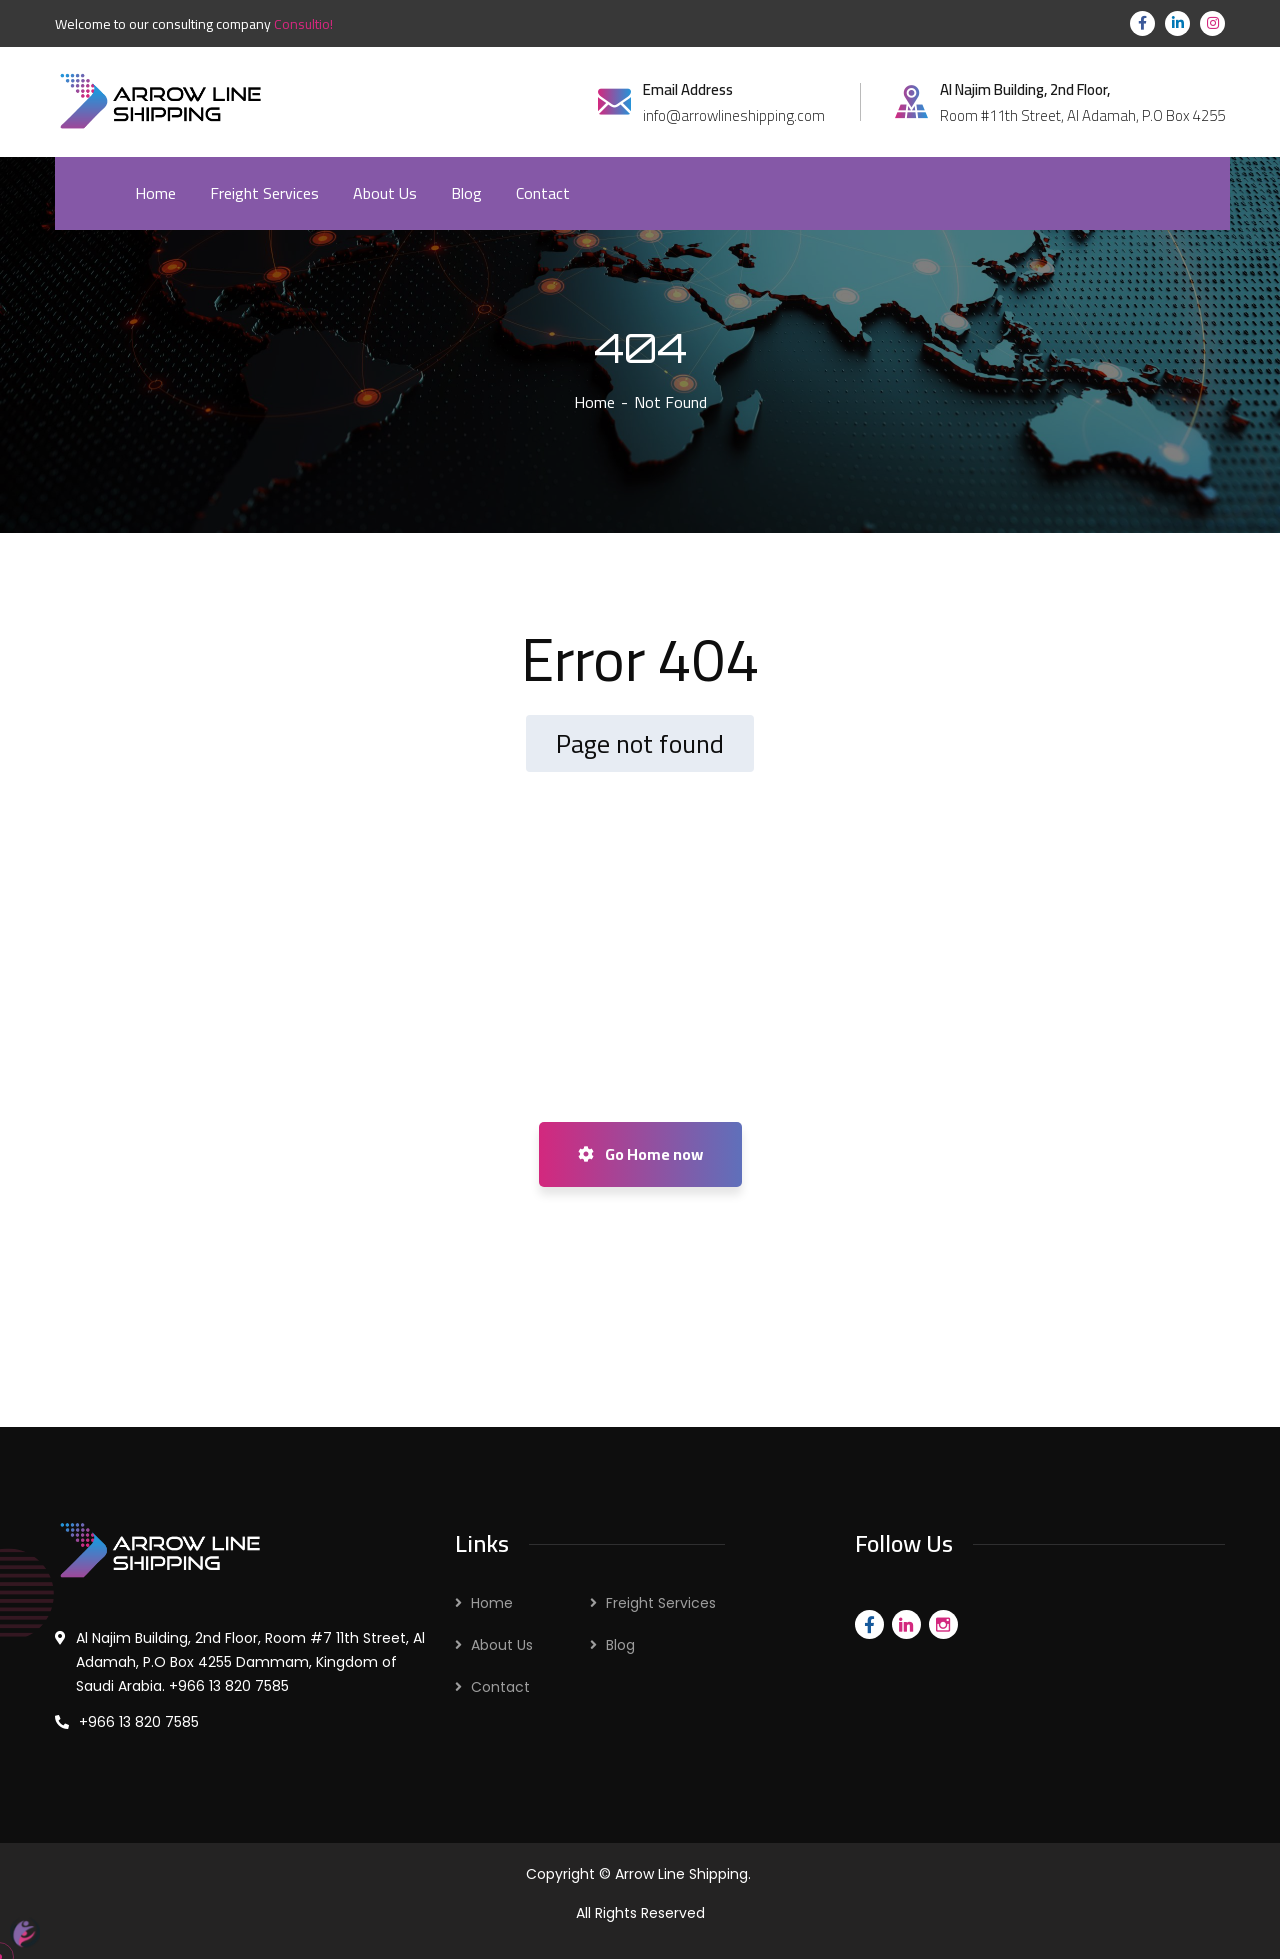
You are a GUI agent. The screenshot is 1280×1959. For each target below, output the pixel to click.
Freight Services (661, 1603)
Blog (620, 1645)
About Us (502, 1645)
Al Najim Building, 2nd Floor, (1025, 90)
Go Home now (640, 1154)
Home (594, 402)
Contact (500, 1687)
